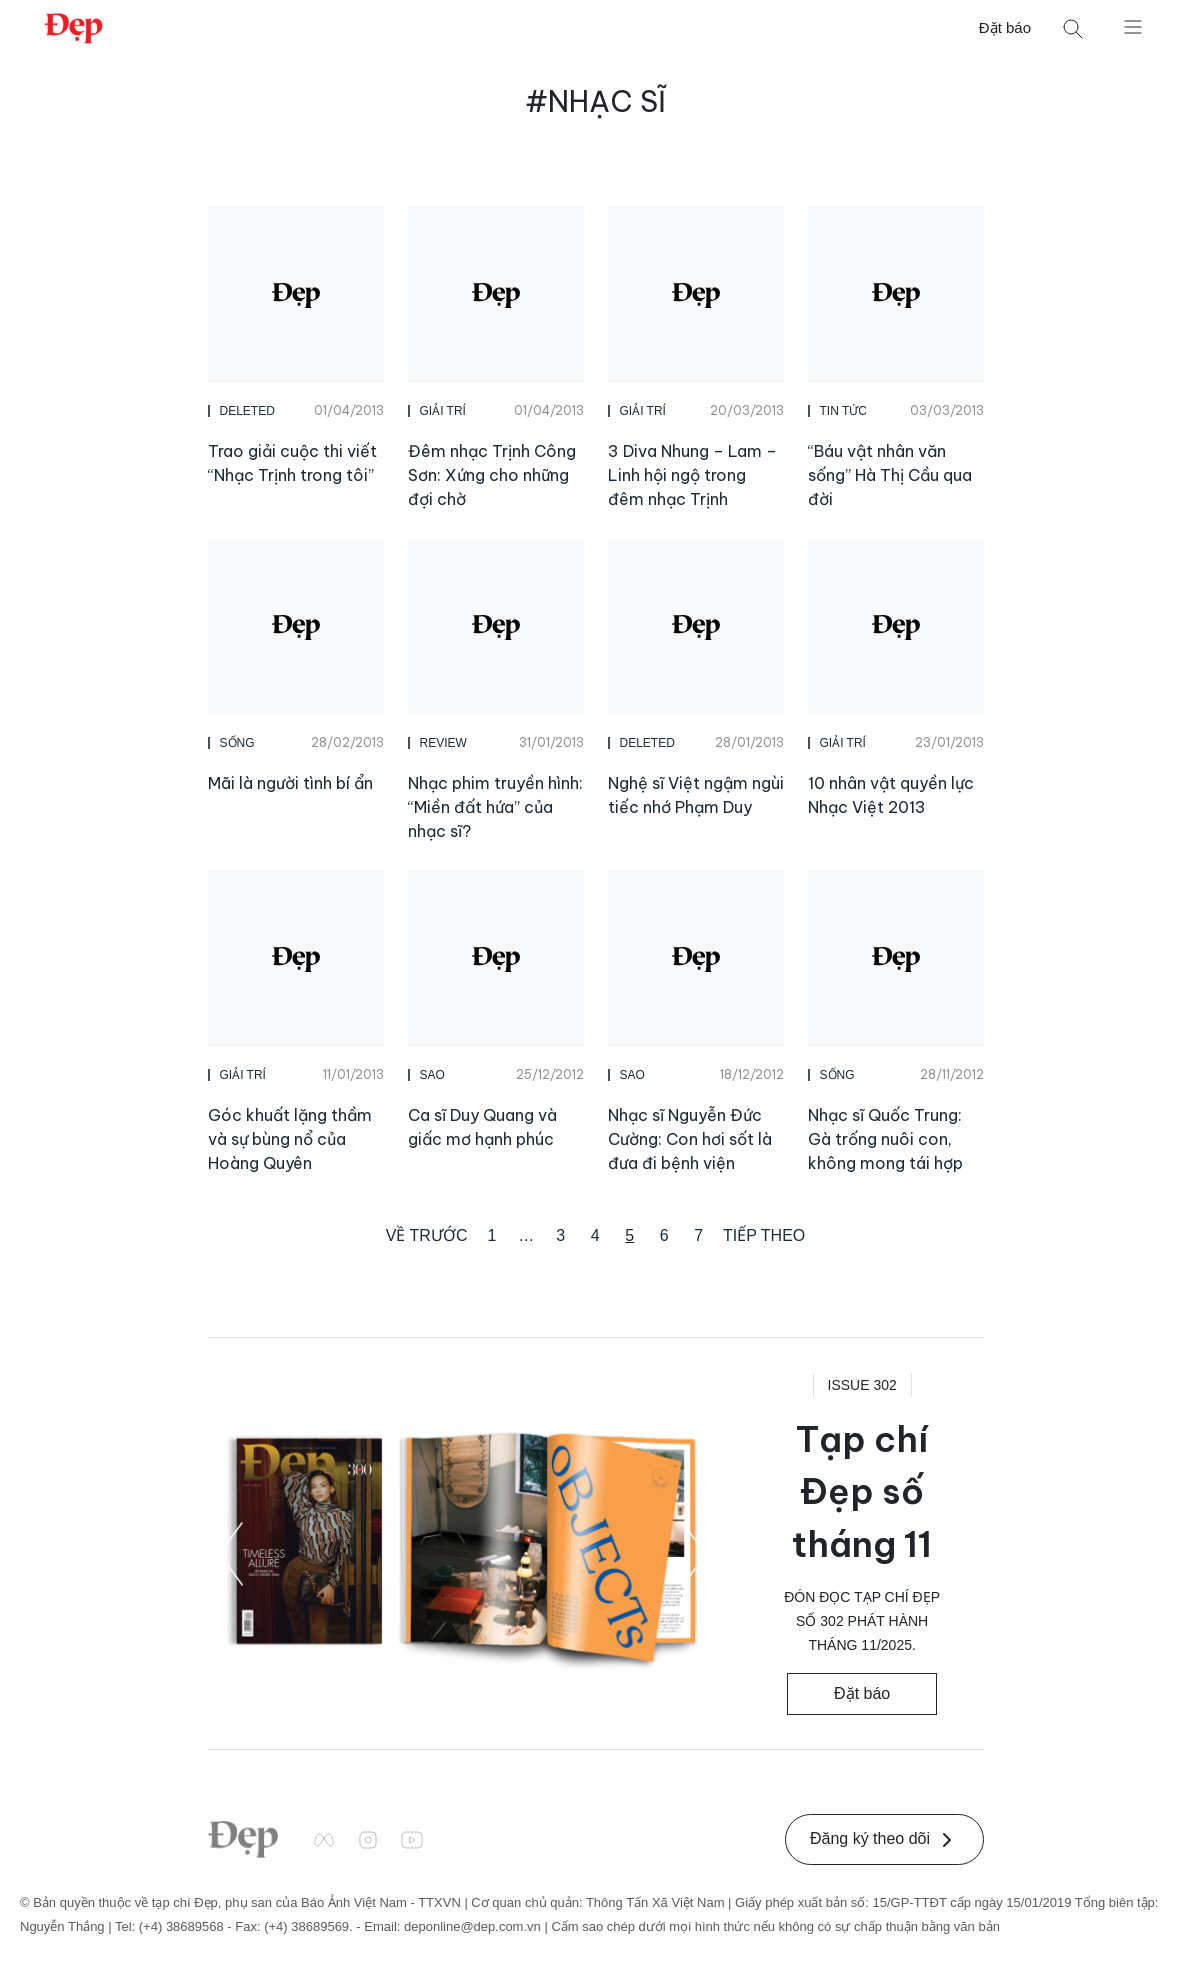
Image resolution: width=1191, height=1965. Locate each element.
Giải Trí (443, 411)
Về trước (427, 1235)
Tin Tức (843, 411)
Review (443, 743)
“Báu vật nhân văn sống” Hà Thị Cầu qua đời (890, 475)
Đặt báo (1005, 27)
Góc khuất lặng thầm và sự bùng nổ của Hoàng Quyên (290, 1139)
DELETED (247, 411)
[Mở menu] (1133, 26)
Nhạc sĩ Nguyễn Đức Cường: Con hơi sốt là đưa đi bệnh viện (690, 1139)
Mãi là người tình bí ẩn (290, 783)
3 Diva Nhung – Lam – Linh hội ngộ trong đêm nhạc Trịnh (692, 475)
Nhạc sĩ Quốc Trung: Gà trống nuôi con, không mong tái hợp (885, 1139)
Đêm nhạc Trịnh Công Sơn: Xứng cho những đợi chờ (492, 475)
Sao (432, 1075)
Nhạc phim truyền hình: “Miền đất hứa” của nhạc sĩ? (495, 807)
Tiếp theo (764, 1235)
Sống (237, 743)
